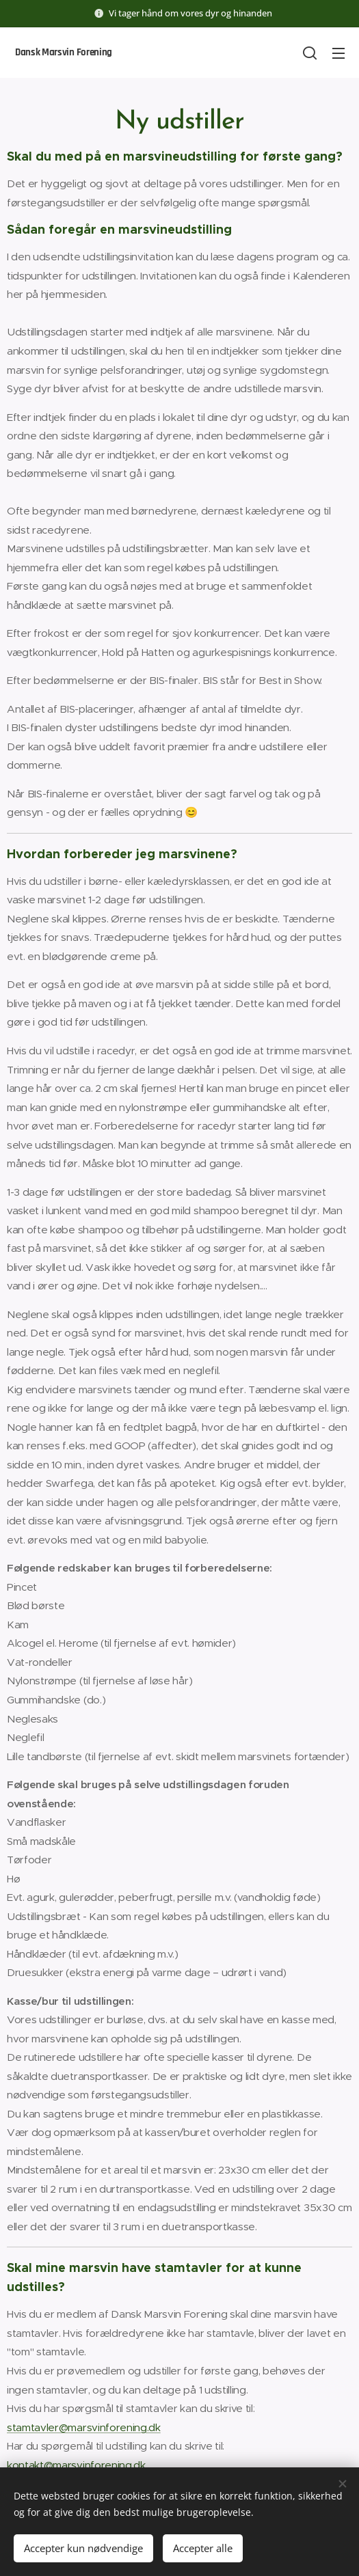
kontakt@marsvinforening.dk (76, 2464)
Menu (338, 53)
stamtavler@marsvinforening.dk (84, 2427)
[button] (310, 53)
